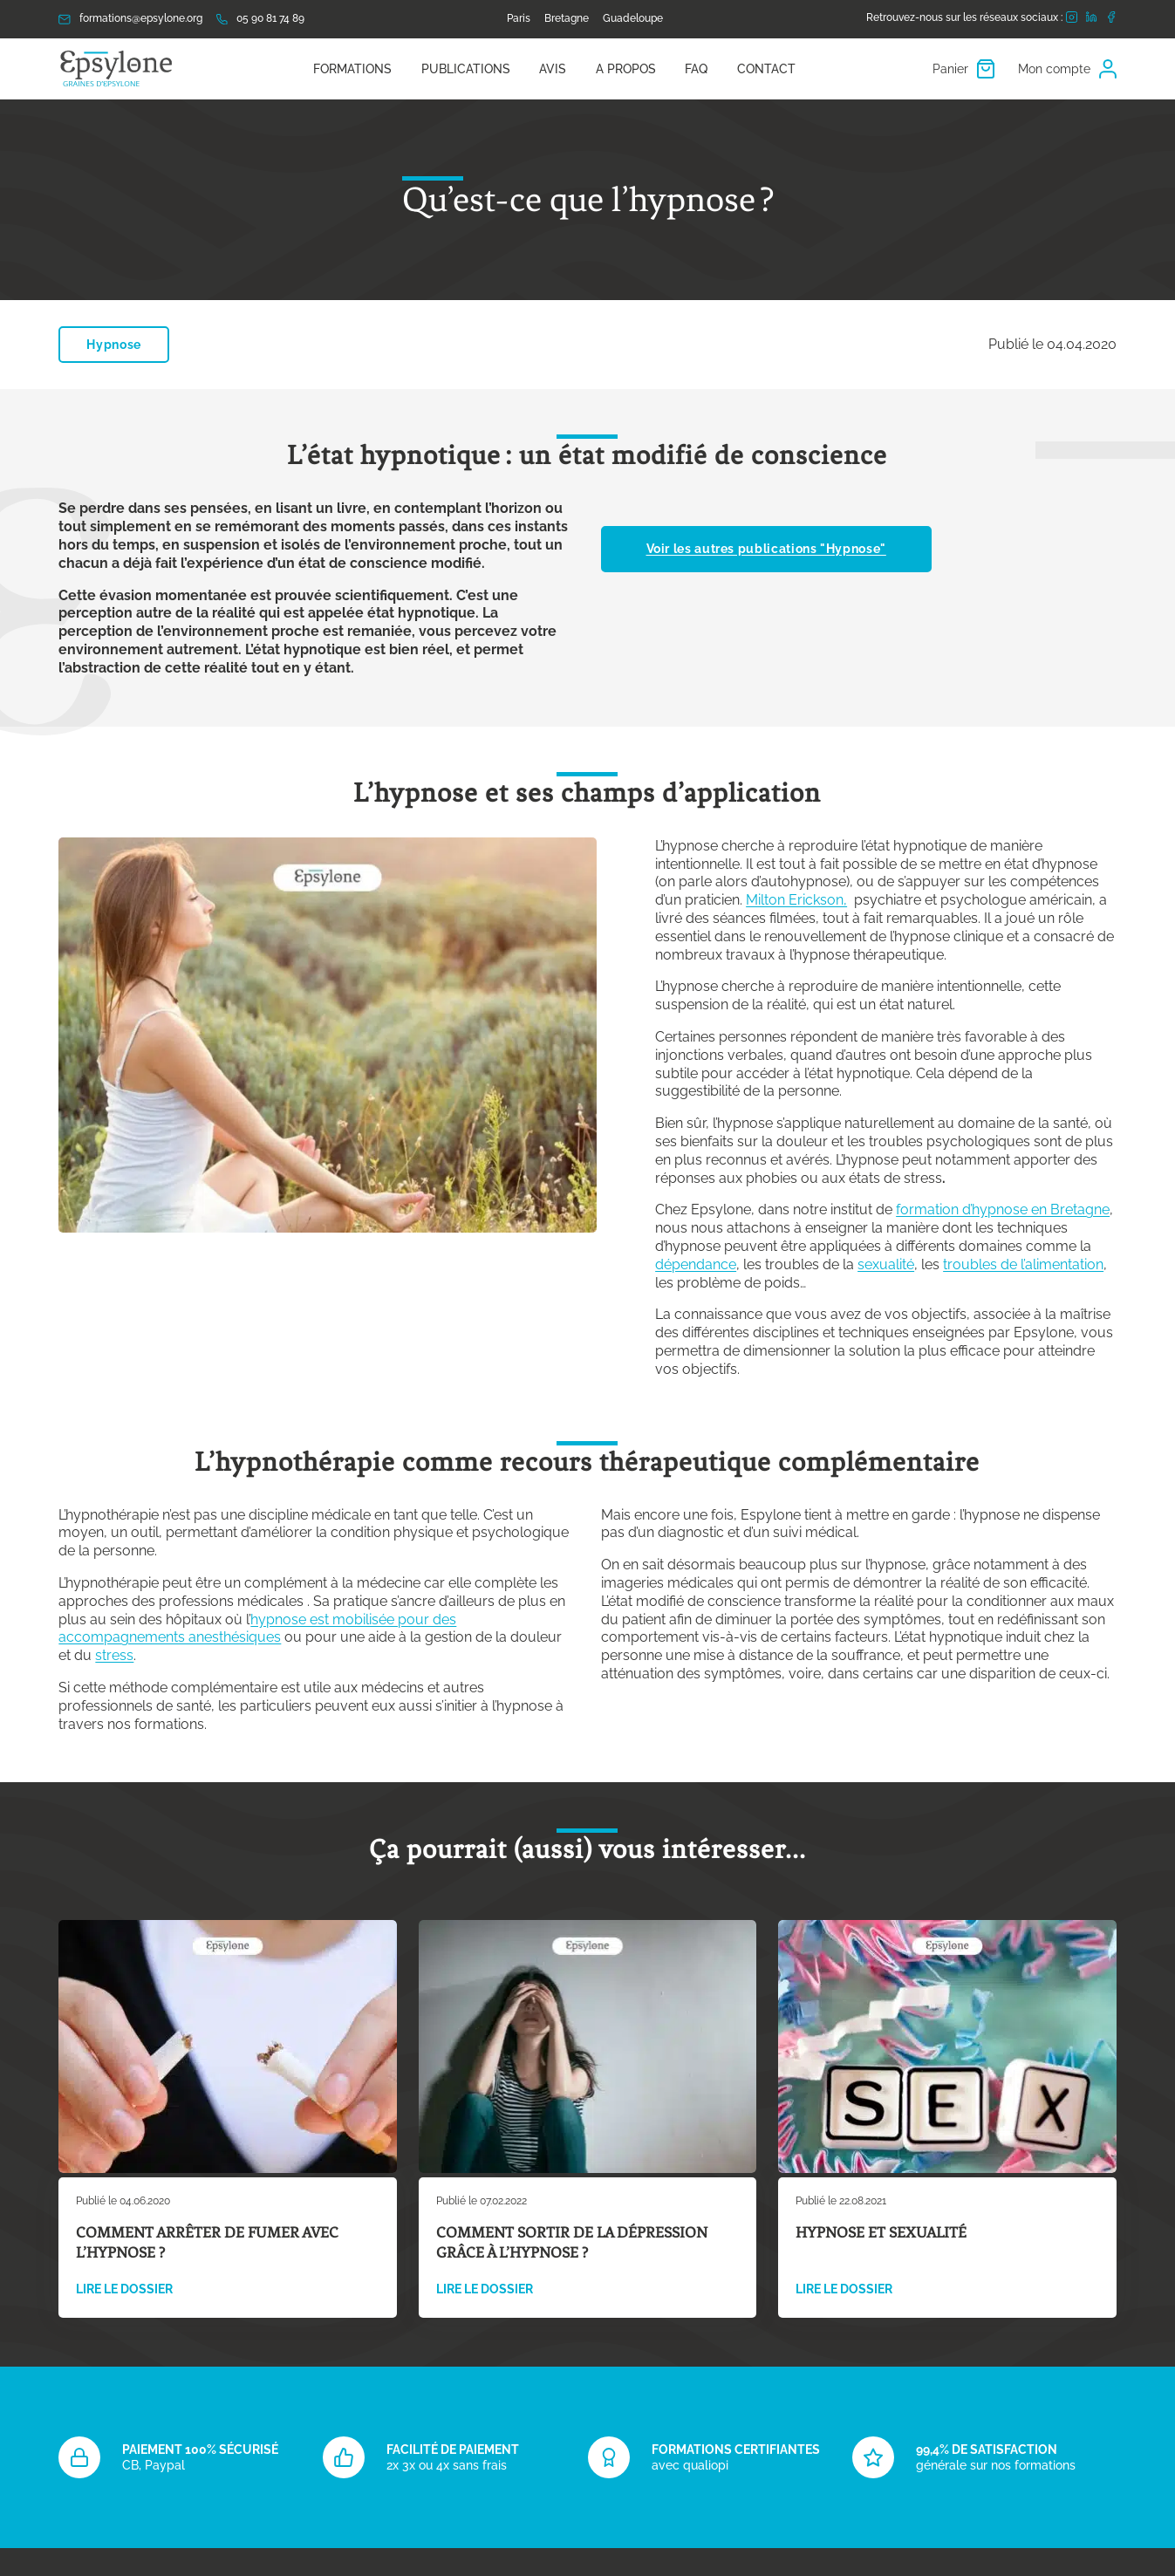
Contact (766, 69)
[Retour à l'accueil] (117, 69)
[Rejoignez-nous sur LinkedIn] (1091, 18)
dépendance (695, 1264)
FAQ (696, 69)
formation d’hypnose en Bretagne (1003, 1209)
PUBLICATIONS (465, 69)
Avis (552, 69)
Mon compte (1067, 69)
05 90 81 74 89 (260, 18)
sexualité (885, 1264)
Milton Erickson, (796, 900)
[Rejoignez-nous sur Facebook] (1111, 19)
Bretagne (566, 18)
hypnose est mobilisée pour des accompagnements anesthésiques (257, 1628)
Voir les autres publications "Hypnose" (766, 549)
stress (114, 1655)
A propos (626, 69)
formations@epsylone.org (130, 18)
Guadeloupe (633, 18)
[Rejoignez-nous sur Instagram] (1071, 19)
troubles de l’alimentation (1023, 1264)
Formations (352, 69)
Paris (518, 18)
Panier (963, 69)
